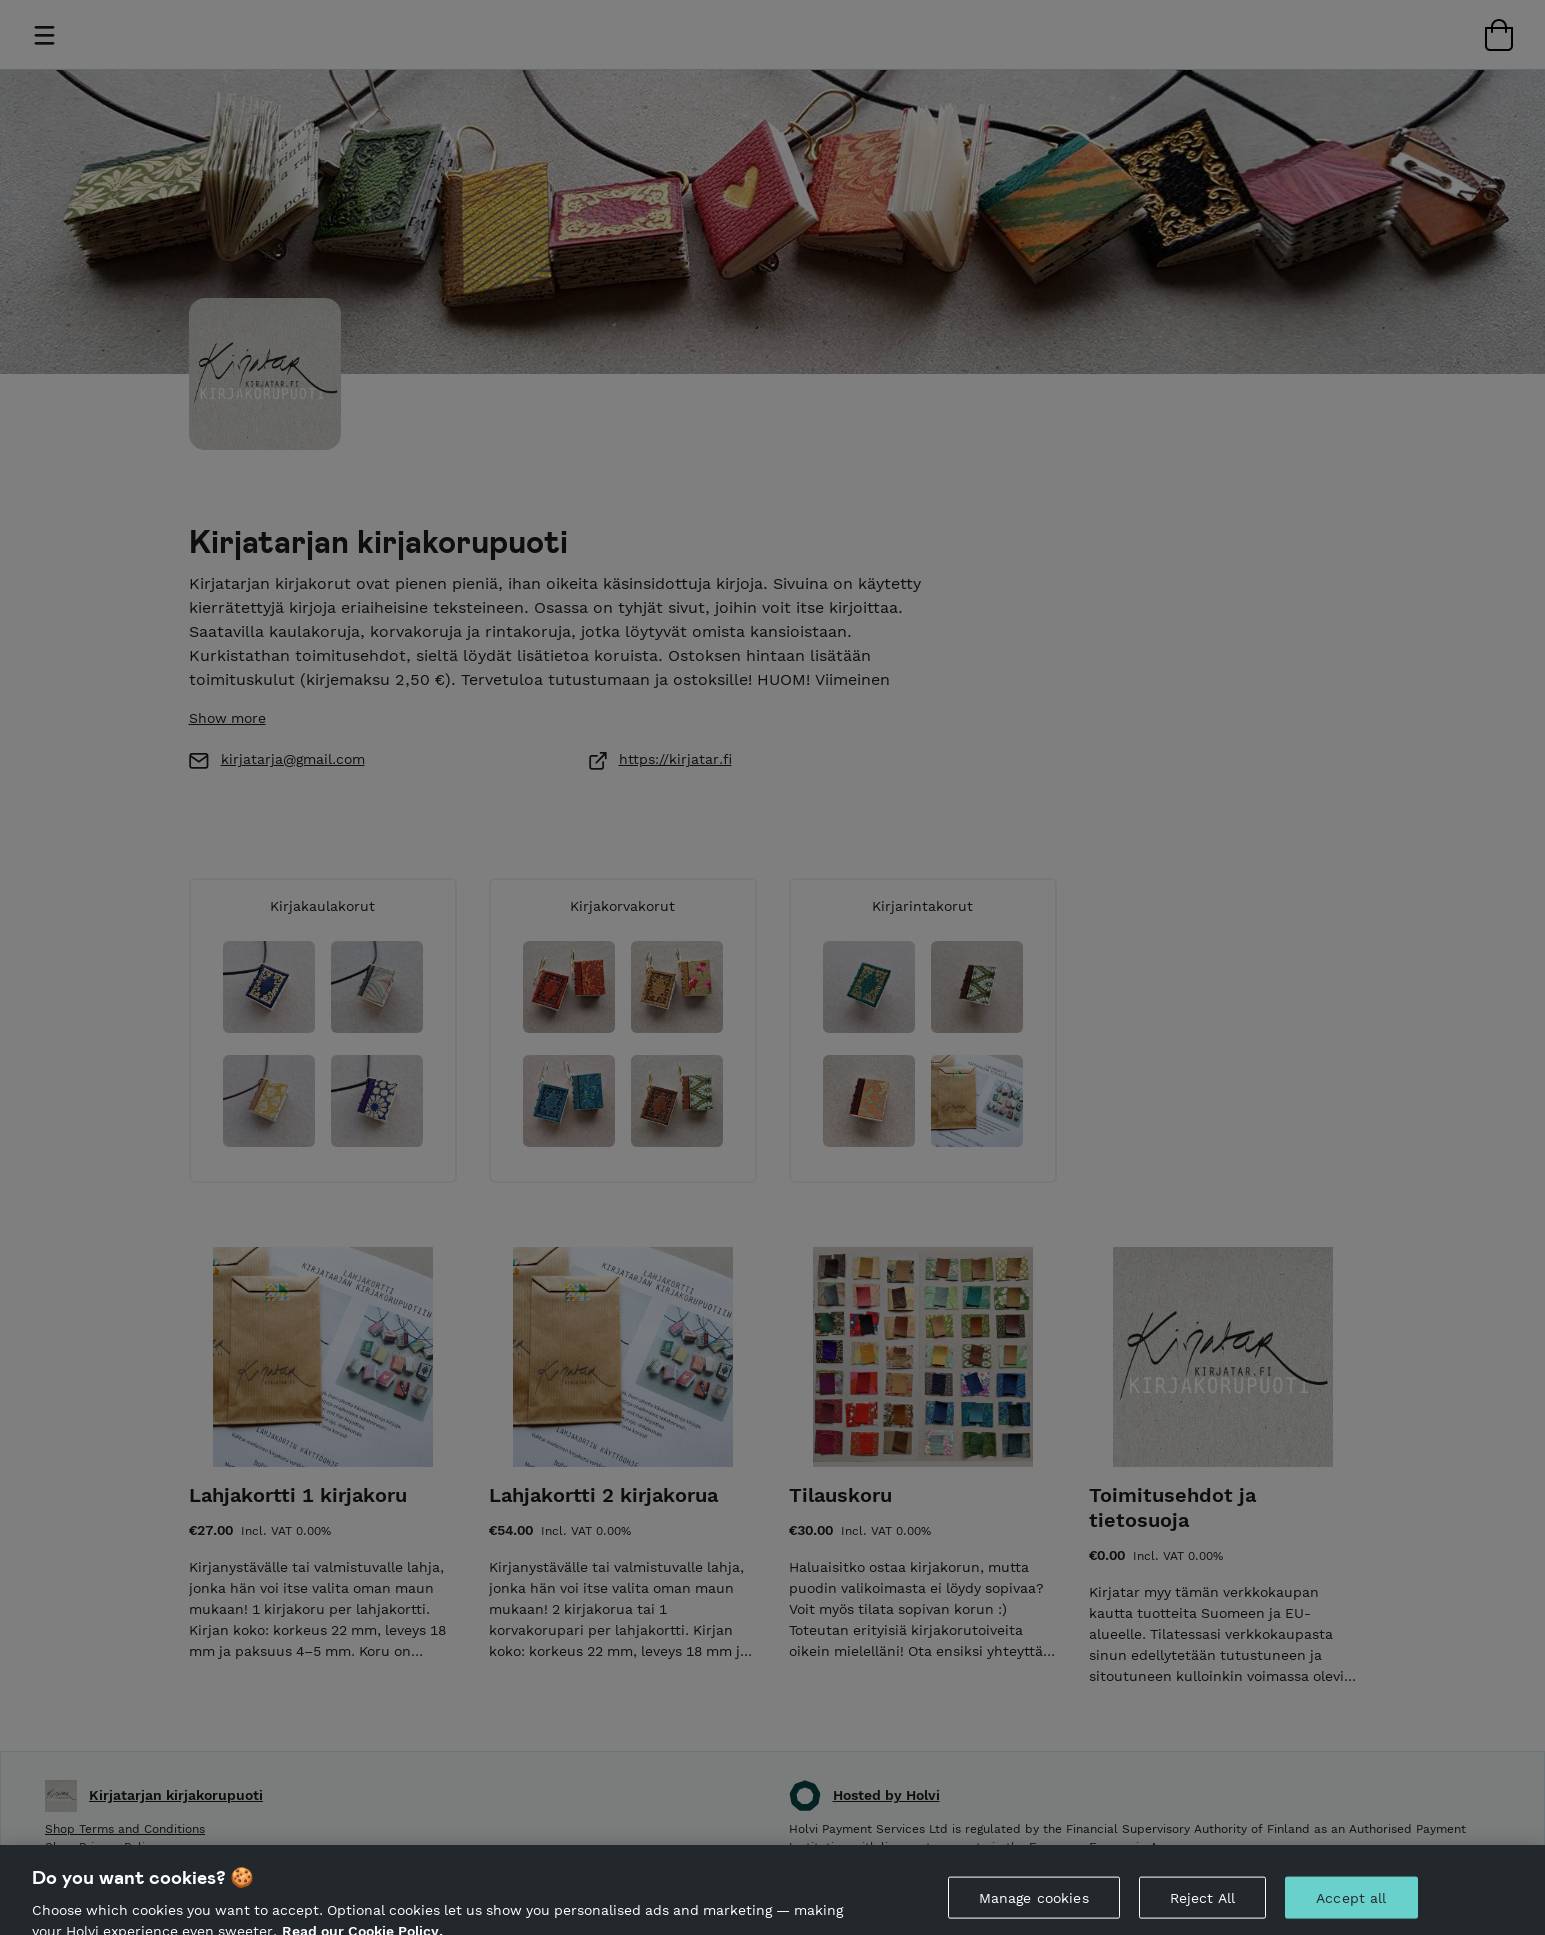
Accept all (1351, 1906)
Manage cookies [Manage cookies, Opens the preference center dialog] (1034, 1906)
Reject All (1202, 1906)
